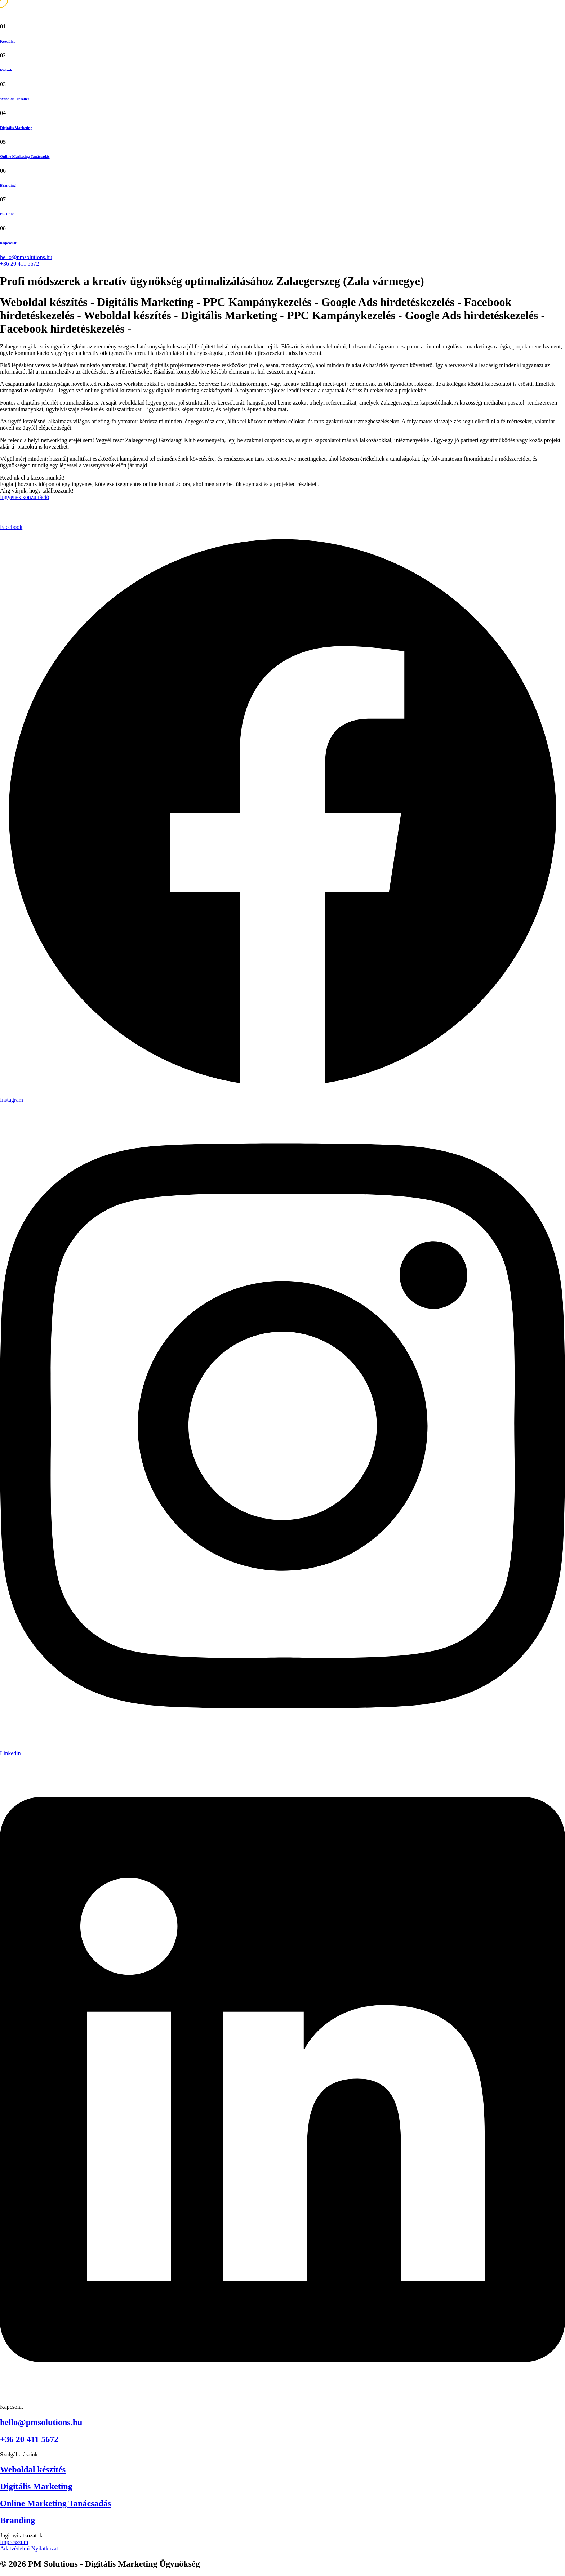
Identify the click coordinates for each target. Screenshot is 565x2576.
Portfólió (7, 214)
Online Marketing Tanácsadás (25, 156)
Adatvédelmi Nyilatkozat (29, 2548)
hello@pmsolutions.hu (26, 257)
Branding (8, 185)
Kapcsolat (8, 243)
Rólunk (6, 70)
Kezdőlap (7, 41)
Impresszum (14, 2542)
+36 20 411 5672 (19, 263)
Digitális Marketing (16, 127)
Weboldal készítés (14, 99)
